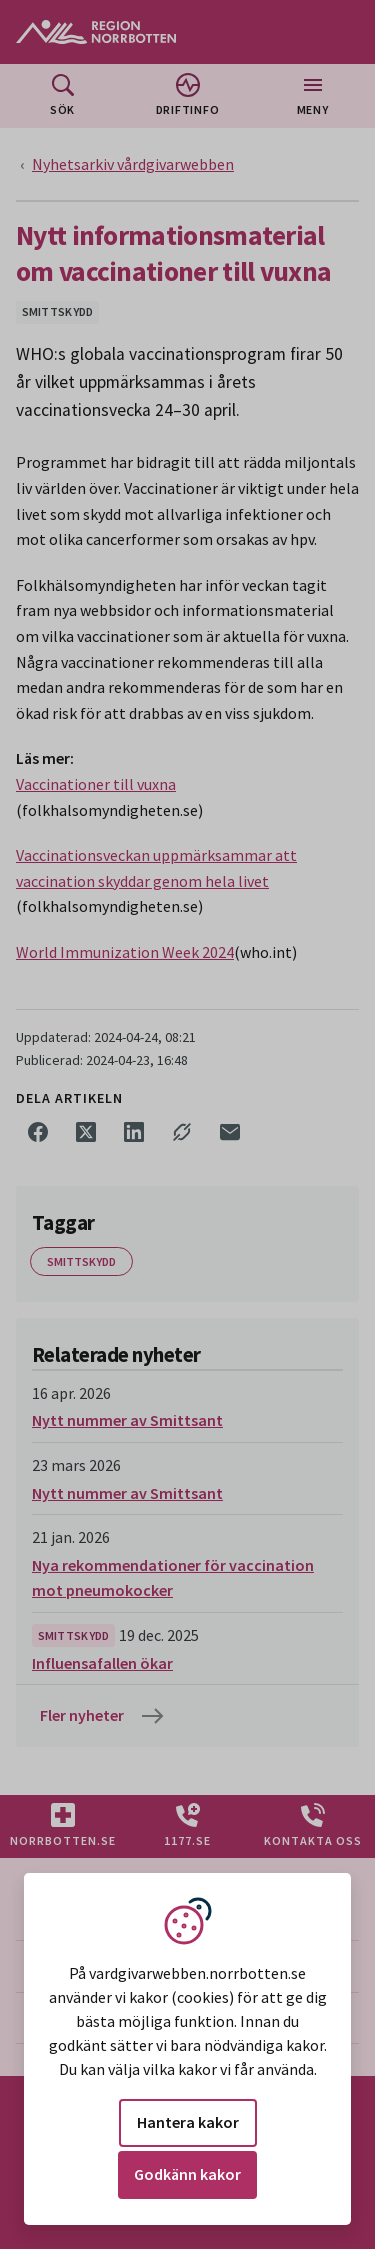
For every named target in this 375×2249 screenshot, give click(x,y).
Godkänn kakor (187, 2174)
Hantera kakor (188, 2122)
